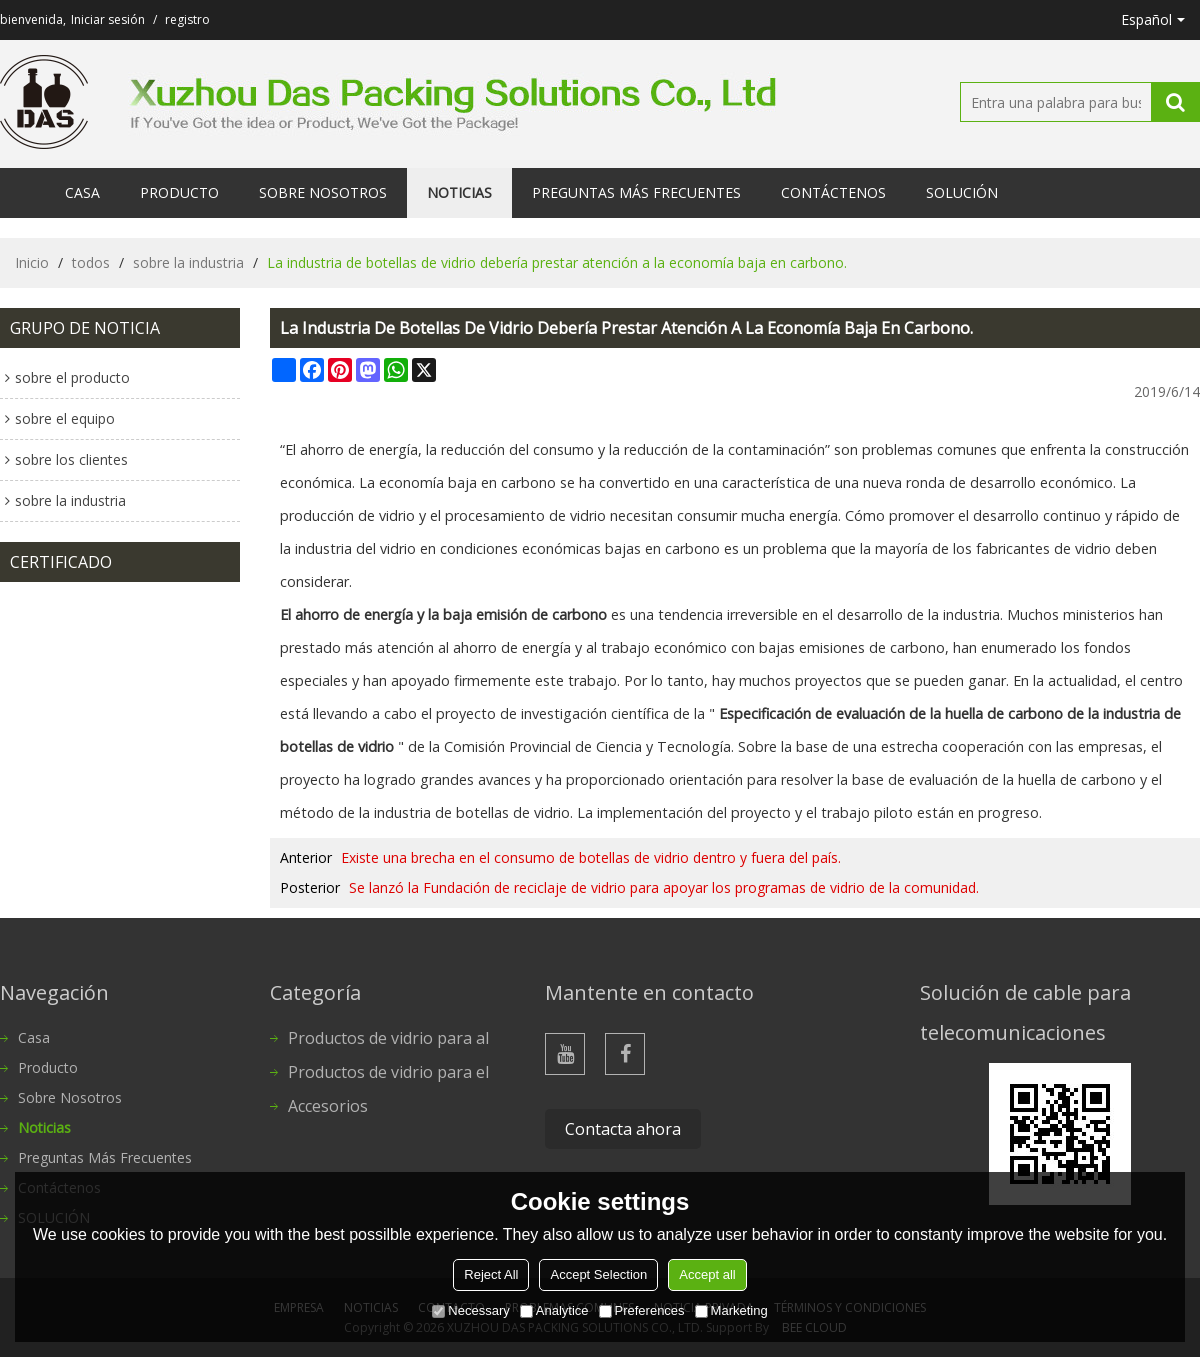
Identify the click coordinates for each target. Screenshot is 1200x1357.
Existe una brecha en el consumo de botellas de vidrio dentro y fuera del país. (591, 857)
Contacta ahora (623, 1129)
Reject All (491, 1274)
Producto (179, 192)
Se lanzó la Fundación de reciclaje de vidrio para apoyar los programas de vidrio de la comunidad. (664, 887)
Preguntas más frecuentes (636, 192)
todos (91, 262)
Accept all (707, 1274)
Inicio (32, 262)
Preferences (642, 1310)
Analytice (554, 1310)
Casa (82, 192)
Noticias (459, 192)
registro (187, 19)
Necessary (470, 1310)
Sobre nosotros (323, 192)
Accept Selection (598, 1274)
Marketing (731, 1310)
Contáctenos (833, 192)
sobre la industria (188, 262)
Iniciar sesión (108, 19)
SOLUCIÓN (962, 192)
